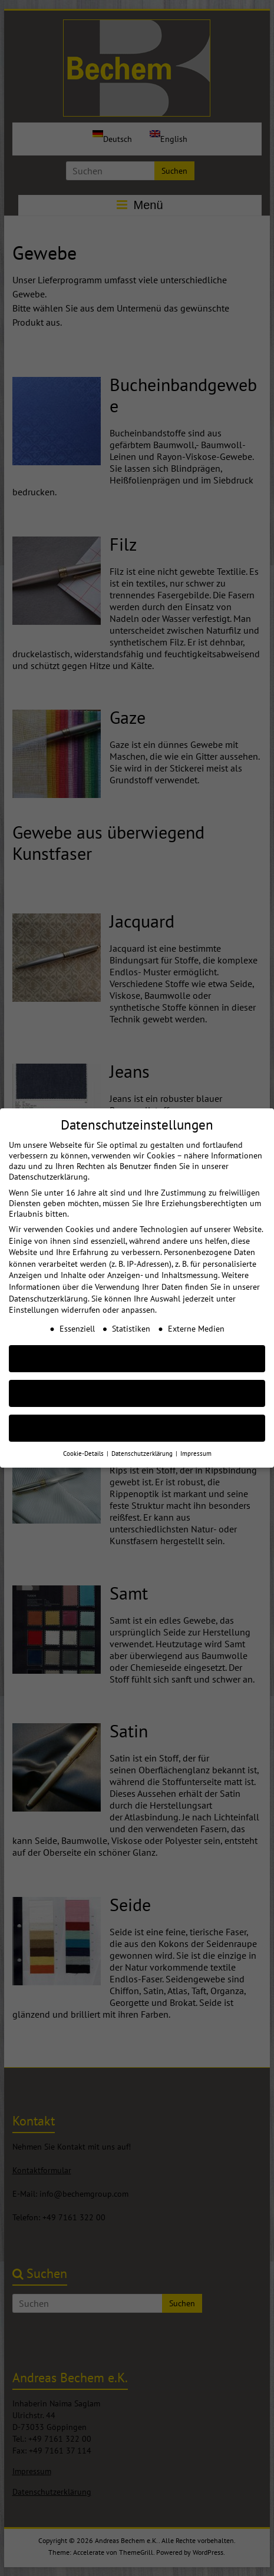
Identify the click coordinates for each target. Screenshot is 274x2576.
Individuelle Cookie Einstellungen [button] (137, 1414)
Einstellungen (34, 1295)
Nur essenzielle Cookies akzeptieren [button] (137, 1379)
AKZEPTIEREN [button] (137, 1344)
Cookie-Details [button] (84, 1439)
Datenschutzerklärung (48, 1284)
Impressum (196, 1439)
